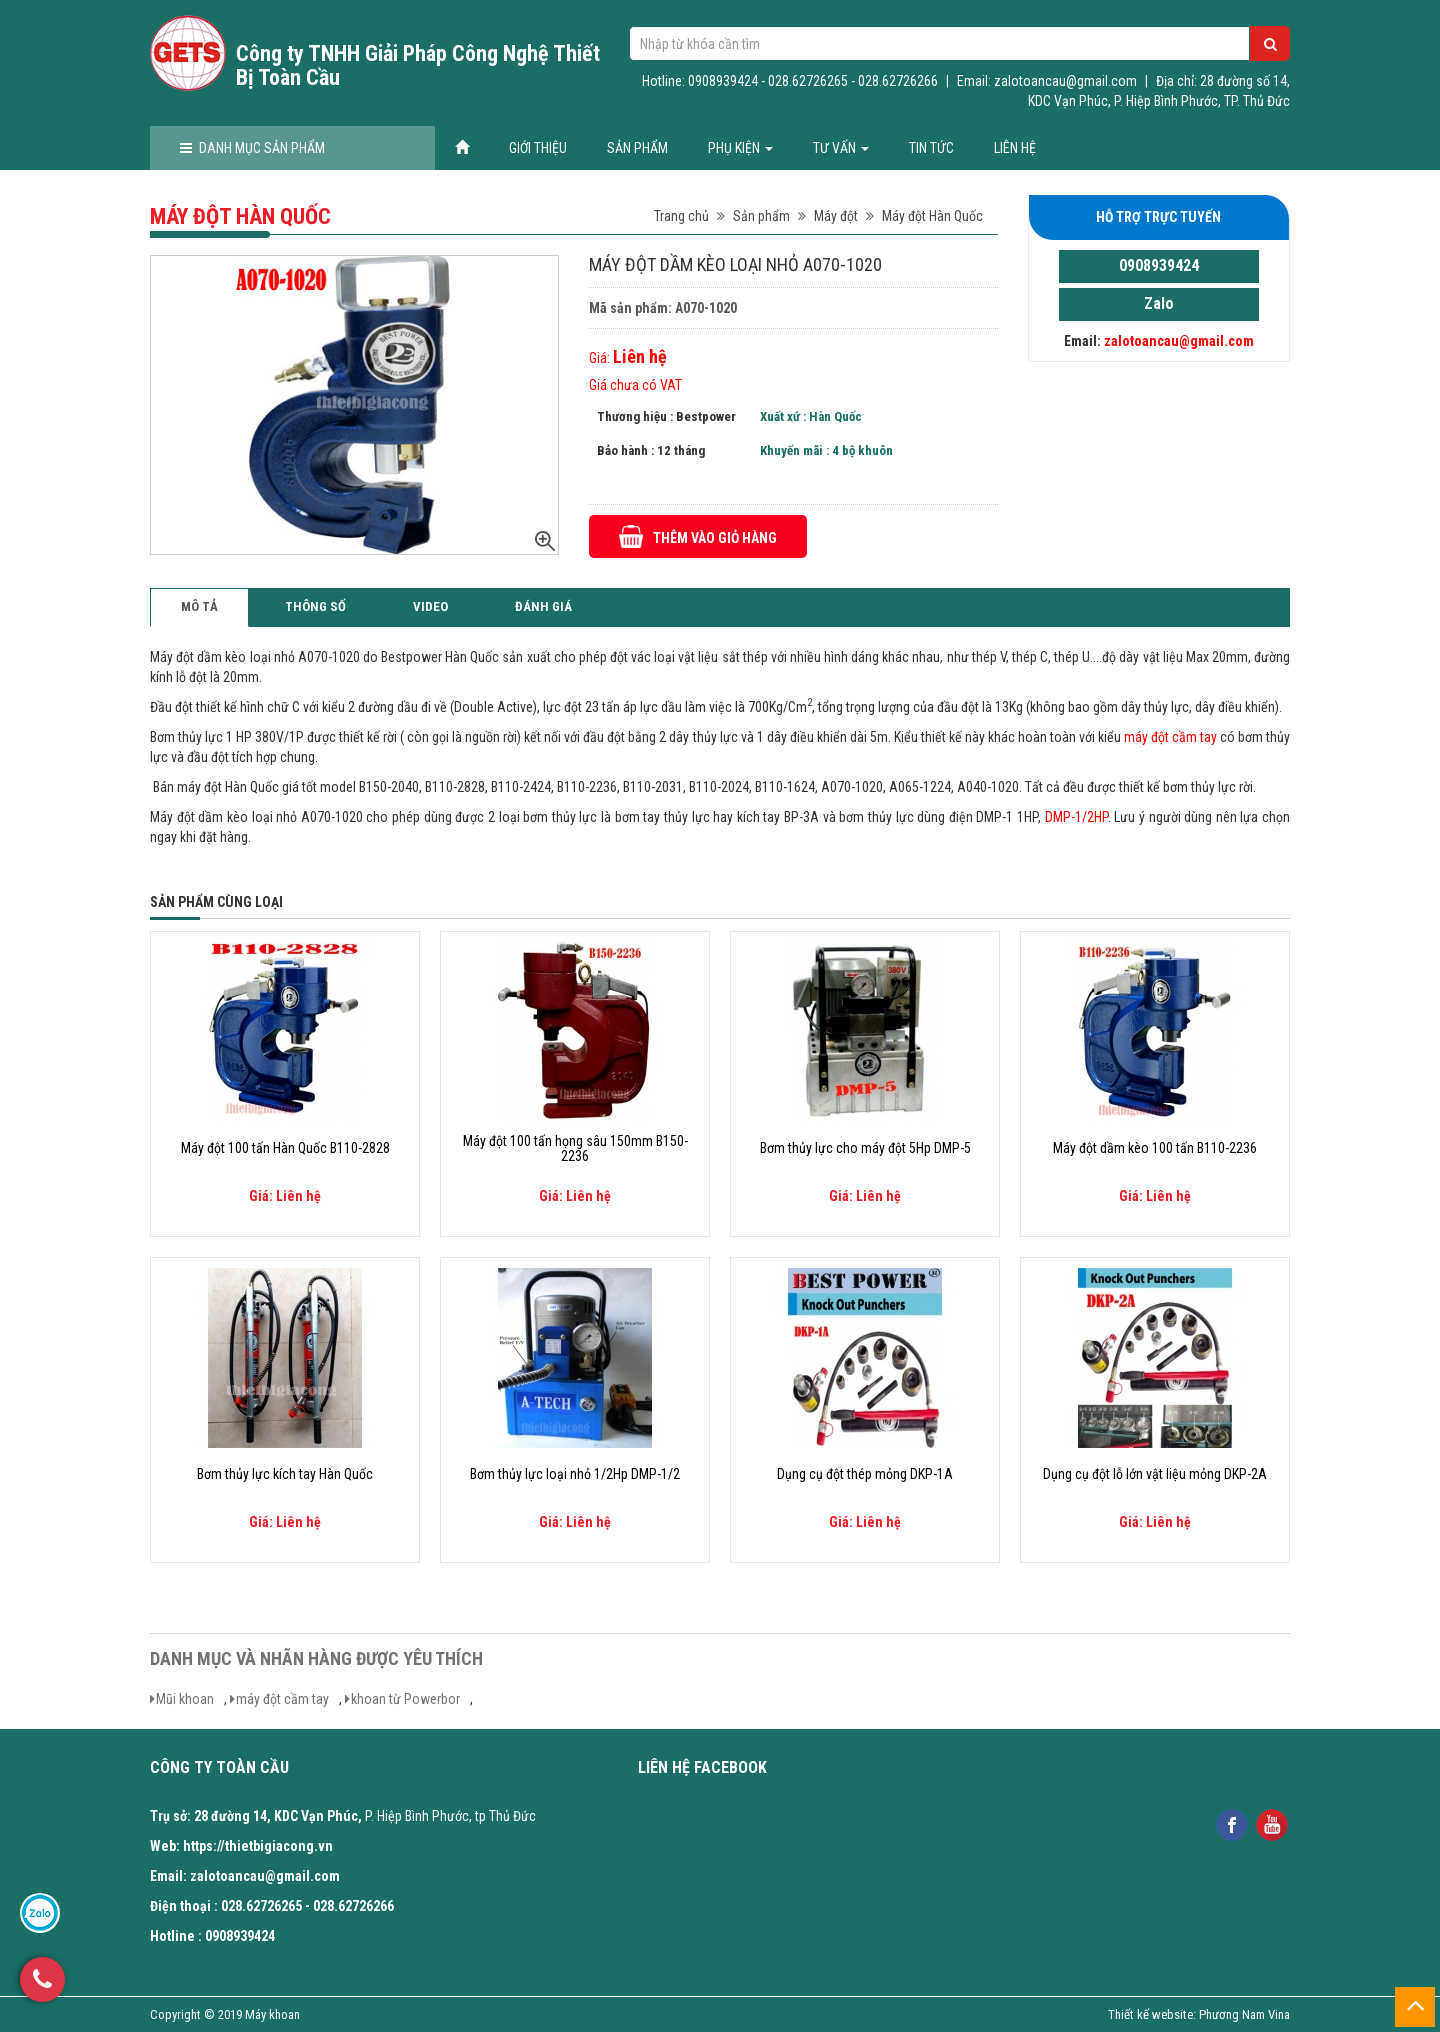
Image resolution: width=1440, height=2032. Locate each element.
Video (430, 606)
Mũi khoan (185, 1699)
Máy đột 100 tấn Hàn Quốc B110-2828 (285, 1148)
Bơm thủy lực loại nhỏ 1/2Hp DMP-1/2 (575, 1474)
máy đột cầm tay (282, 1699)
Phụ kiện (740, 148)
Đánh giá (543, 606)
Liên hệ (1015, 148)
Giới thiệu (538, 148)
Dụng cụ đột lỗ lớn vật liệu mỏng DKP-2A (1155, 1474)
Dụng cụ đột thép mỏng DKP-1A (865, 1474)
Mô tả (199, 606)
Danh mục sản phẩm (252, 148)
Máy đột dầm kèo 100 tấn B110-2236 (1155, 1148)
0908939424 (1159, 265)
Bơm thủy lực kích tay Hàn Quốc (285, 1474)
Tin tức (931, 148)
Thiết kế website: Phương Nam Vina (1199, 2014)
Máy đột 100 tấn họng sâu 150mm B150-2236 (575, 1149)
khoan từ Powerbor (405, 1699)
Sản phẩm (637, 148)
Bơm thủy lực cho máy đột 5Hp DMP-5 (865, 1148)
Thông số (315, 606)
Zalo (1159, 303)
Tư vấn (841, 148)
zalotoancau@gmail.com (1179, 341)
